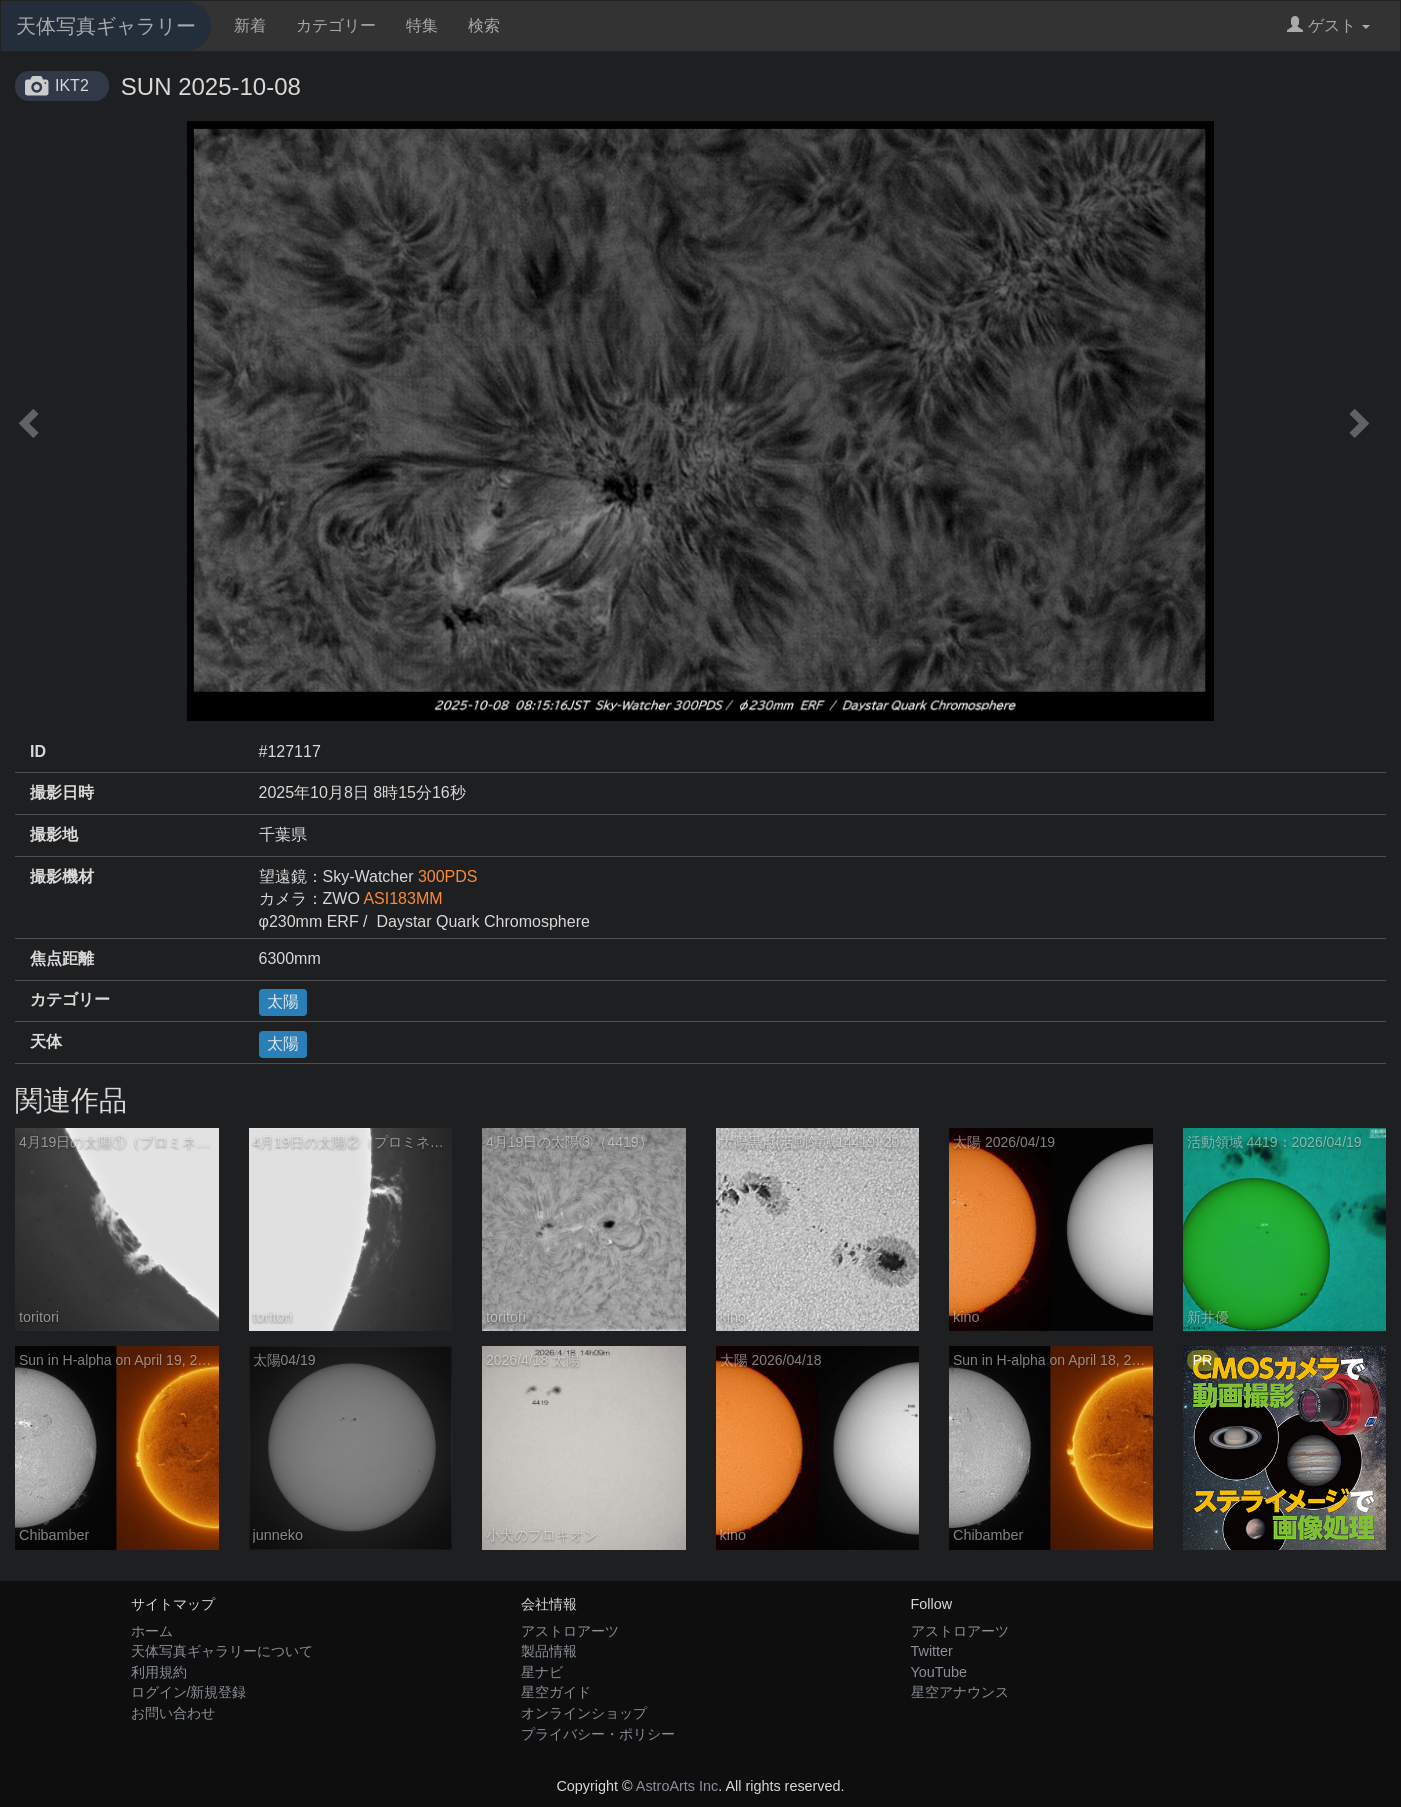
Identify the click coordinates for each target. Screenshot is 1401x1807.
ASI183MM (402, 898)
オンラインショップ (584, 1713)
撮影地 (54, 834)
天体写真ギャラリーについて (222, 1651)
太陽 (283, 1001)
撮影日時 (62, 792)
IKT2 (72, 85)
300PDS (448, 876)
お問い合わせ (173, 1713)
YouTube (939, 1672)
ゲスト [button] (1328, 25)
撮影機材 (62, 876)
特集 (422, 25)
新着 (250, 25)
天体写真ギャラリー (106, 26)
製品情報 (549, 1651)
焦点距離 (62, 958)
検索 (484, 25)
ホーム (152, 1631)
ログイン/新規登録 (189, 1692)
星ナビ (542, 1672)
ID (38, 751)
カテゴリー (336, 25)
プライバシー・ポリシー (598, 1734)
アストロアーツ (570, 1631)
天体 (46, 1041)
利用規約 (159, 1672)
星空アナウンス (960, 1692)
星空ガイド (556, 1692)
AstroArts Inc (677, 1786)
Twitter (932, 1651)
